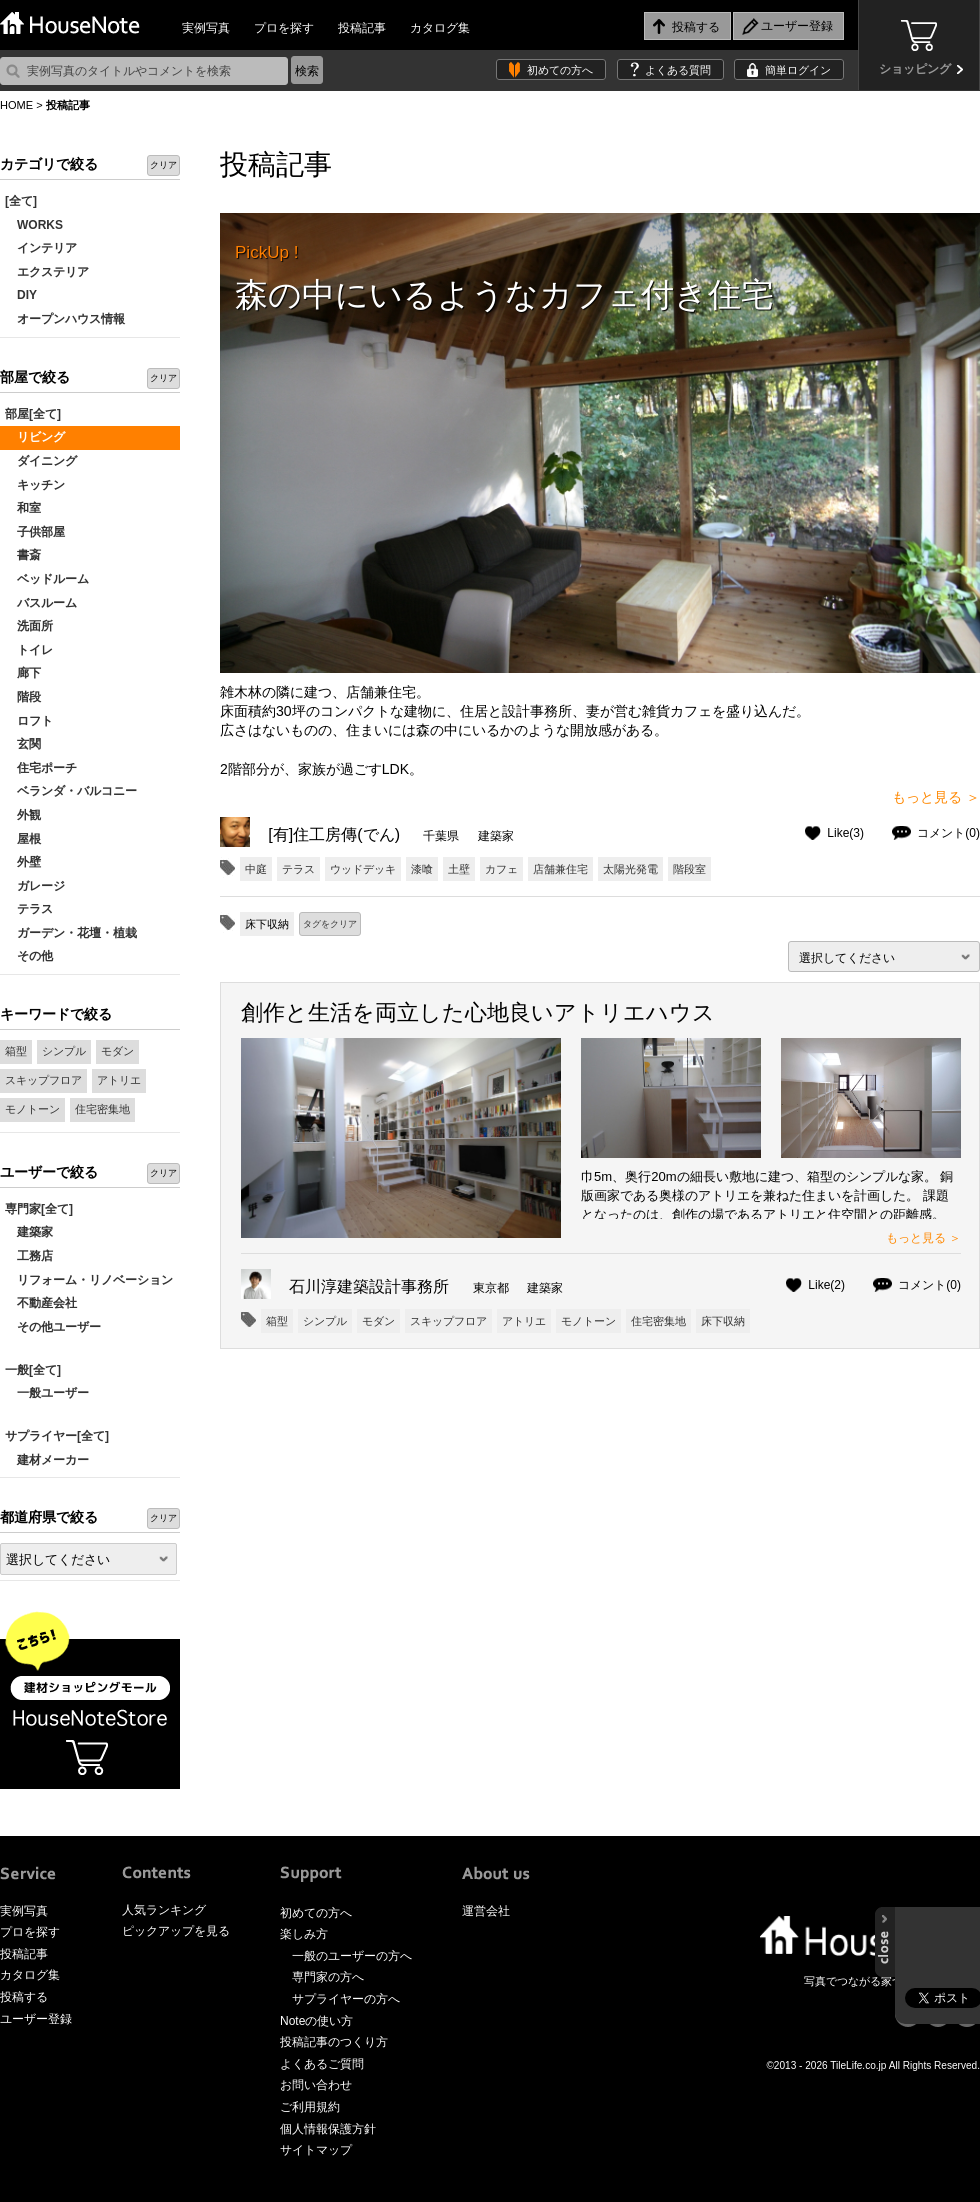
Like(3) (845, 833)
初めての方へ (560, 70)
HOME (16, 105)
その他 (29, 956)
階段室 (689, 869)
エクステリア (47, 272)
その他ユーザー (53, 1327)
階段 (23, 697)
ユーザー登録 (36, 2019)
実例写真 (206, 28)
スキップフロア (43, 1080)
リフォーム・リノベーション (89, 1280)
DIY (21, 295)
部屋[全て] (33, 414)
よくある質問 (678, 70)
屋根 (23, 839)
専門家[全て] (39, 1209)
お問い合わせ (316, 2085)
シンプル (64, 1051)
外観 (23, 815)
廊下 (23, 673)
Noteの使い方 (316, 2021)
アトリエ (119, 1080)
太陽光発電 (630, 869)
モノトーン (32, 1109)
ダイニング (41, 461)
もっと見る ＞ (936, 797)
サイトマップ (316, 2150)
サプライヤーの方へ (346, 1999)
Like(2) (826, 1285)
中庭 (256, 869)
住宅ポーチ (41, 768)
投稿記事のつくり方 (334, 2042)
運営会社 (486, 1911)
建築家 (29, 1232)
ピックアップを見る (176, 1931)
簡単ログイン (798, 70)
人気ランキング (164, 1910)
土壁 (459, 869)
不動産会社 (41, 1303)
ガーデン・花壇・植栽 (71, 933)
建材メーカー (47, 1460)
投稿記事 (362, 28)
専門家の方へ (328, 1977)
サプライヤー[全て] (57, 1436)
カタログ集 (440, 28)
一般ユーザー (47, 1393)
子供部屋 (35, 532)
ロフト (29, 721)
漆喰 (422, 869)
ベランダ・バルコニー (71, 791)
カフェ (501, 869)
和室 (23, 508)
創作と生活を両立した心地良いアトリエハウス (478, 1012)
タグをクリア (330, 924)
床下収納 (723, 1321)
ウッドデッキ (363, 869)
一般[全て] (33, 1370)
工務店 (29, 1256)
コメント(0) (948, 833)
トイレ (29, 650)
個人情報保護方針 (328, 2129)
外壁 (23, 862)
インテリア (41, 248)
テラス (29, 909)
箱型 (16, 1051)
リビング (35, 437)
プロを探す (284, 28)
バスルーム (41, 603)
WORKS (34, 225)
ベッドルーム (47, 579)
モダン (117, 1051)
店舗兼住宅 (560, 869)
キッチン (35, 485)
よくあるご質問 (322, 2064)
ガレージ (35, 886)
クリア (163, 165)
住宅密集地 (102, 1109)
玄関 (23, 744)
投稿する (24, 1997)
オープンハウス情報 (65, 319)
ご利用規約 (310, 2107)
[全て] (21, 201)
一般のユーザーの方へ (352, 1956)
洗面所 (29, 626)
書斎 (23, 555)
